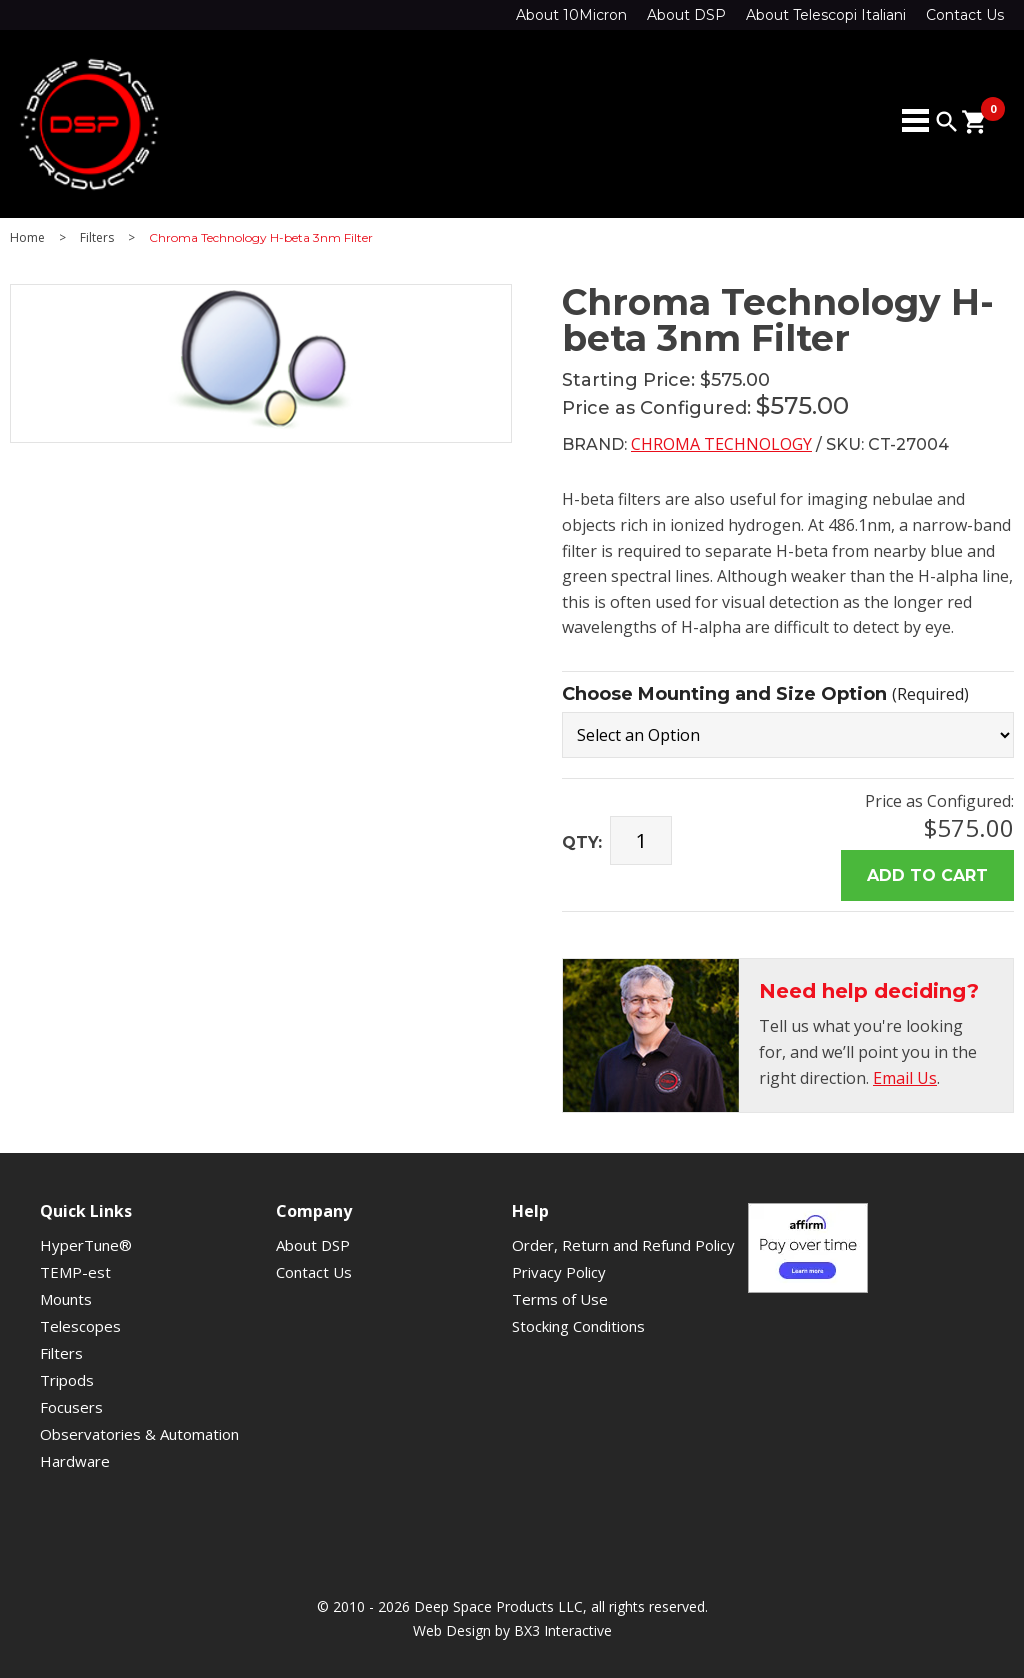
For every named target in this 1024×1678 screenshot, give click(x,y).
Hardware (75, 1461)
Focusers (71, 1407)
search (947, 122)
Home (27, 238)
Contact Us (965, 15)
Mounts (66, 1299)
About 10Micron (571, 15)
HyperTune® (86, 1245)
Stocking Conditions (578, 1326)
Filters (97, 238)
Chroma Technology (721, 444)
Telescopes (80, 1326)
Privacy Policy (559, 1272)
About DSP (686, 15)
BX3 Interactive (563, 1630)
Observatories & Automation (139, 1434)
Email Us (905, 1078)
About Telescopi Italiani (826, 15)
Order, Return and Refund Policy (623, 1245)
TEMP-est (75, 1272)
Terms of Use (560, 1299)
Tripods (67, 1380)
